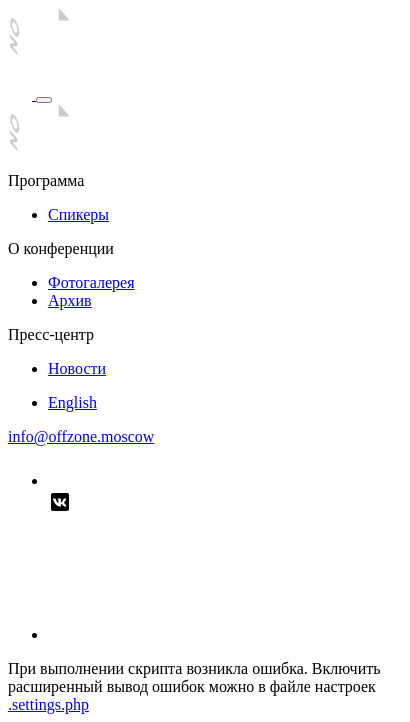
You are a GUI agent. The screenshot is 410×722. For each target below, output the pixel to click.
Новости (77, 368)
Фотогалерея (91, 282)
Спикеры (78, 214)
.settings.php (48, 704)
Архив (70, 300)
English (72, 402)
